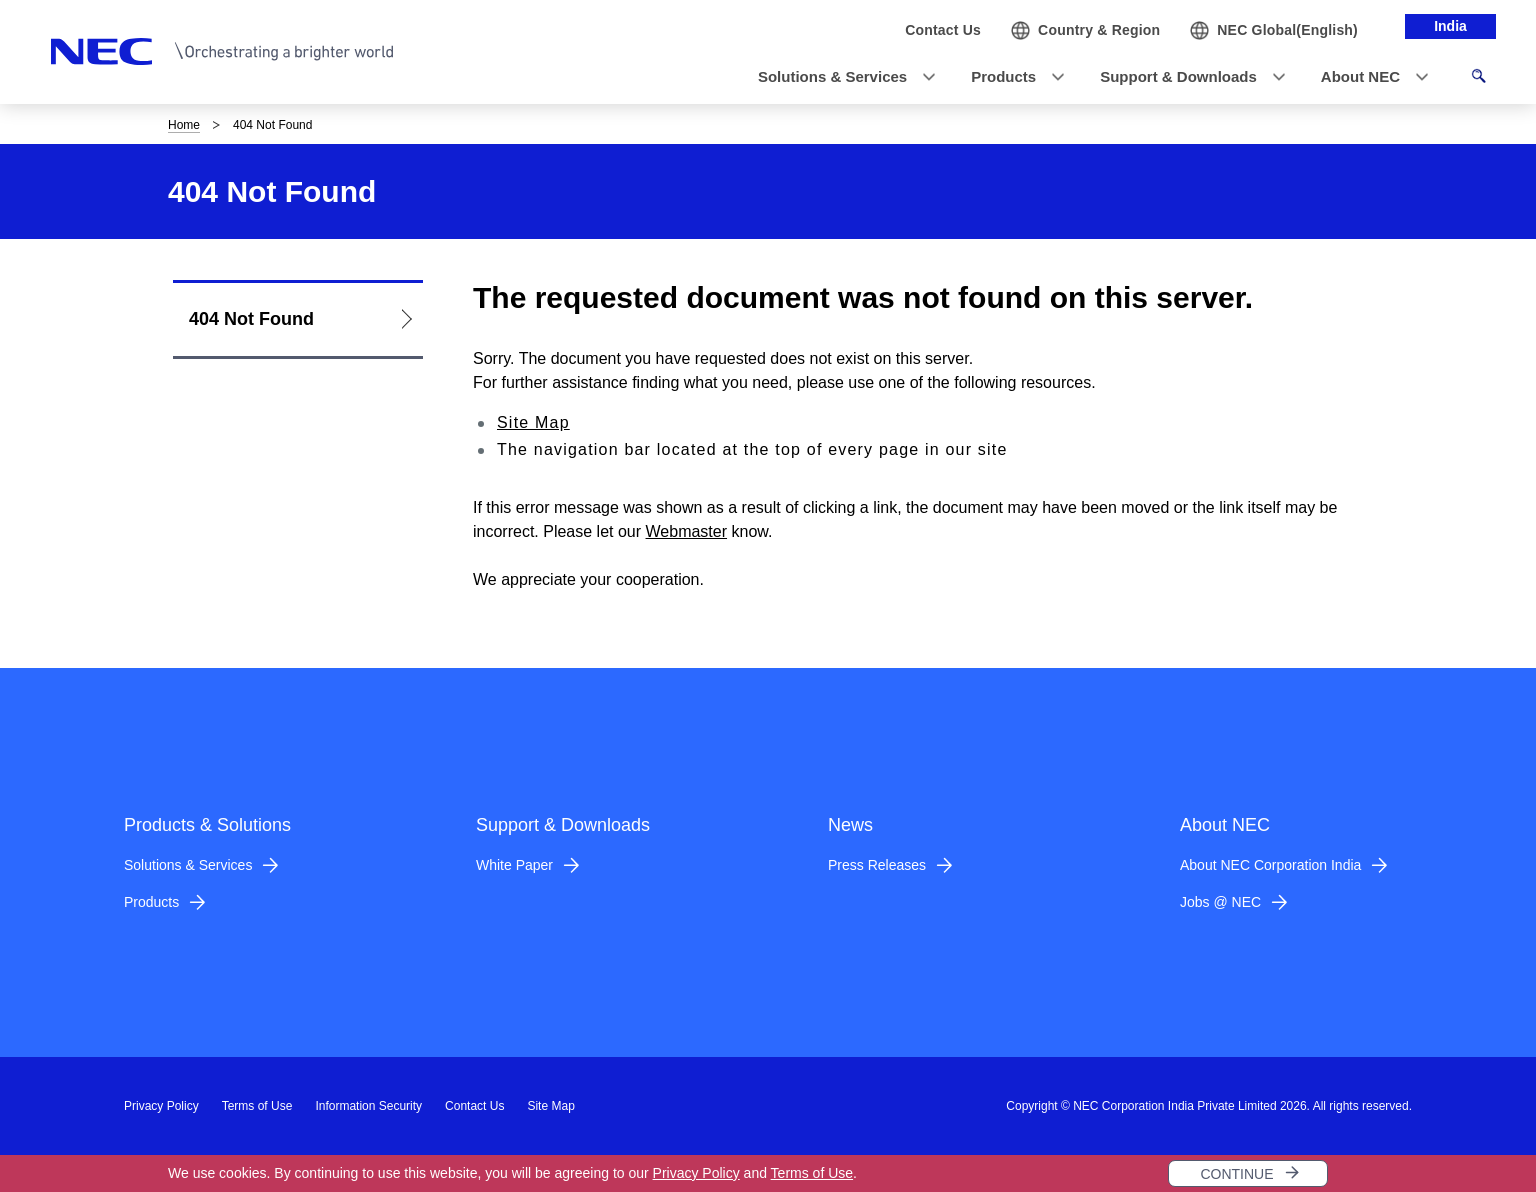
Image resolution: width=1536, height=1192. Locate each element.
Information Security (368, 1106)
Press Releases (877, 865)
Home (184, 125)
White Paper (514, 865)
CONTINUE (1236, 1174)
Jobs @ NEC (1220, 902)
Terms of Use (812, 1173)
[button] (840, 77)
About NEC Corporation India (1270, 865)
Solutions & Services (188, 865)
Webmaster (687, 531)
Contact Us (474, 1106)
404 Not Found (251, 319)
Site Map (533, 422)
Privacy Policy (696, 1173)
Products (151, 902)
